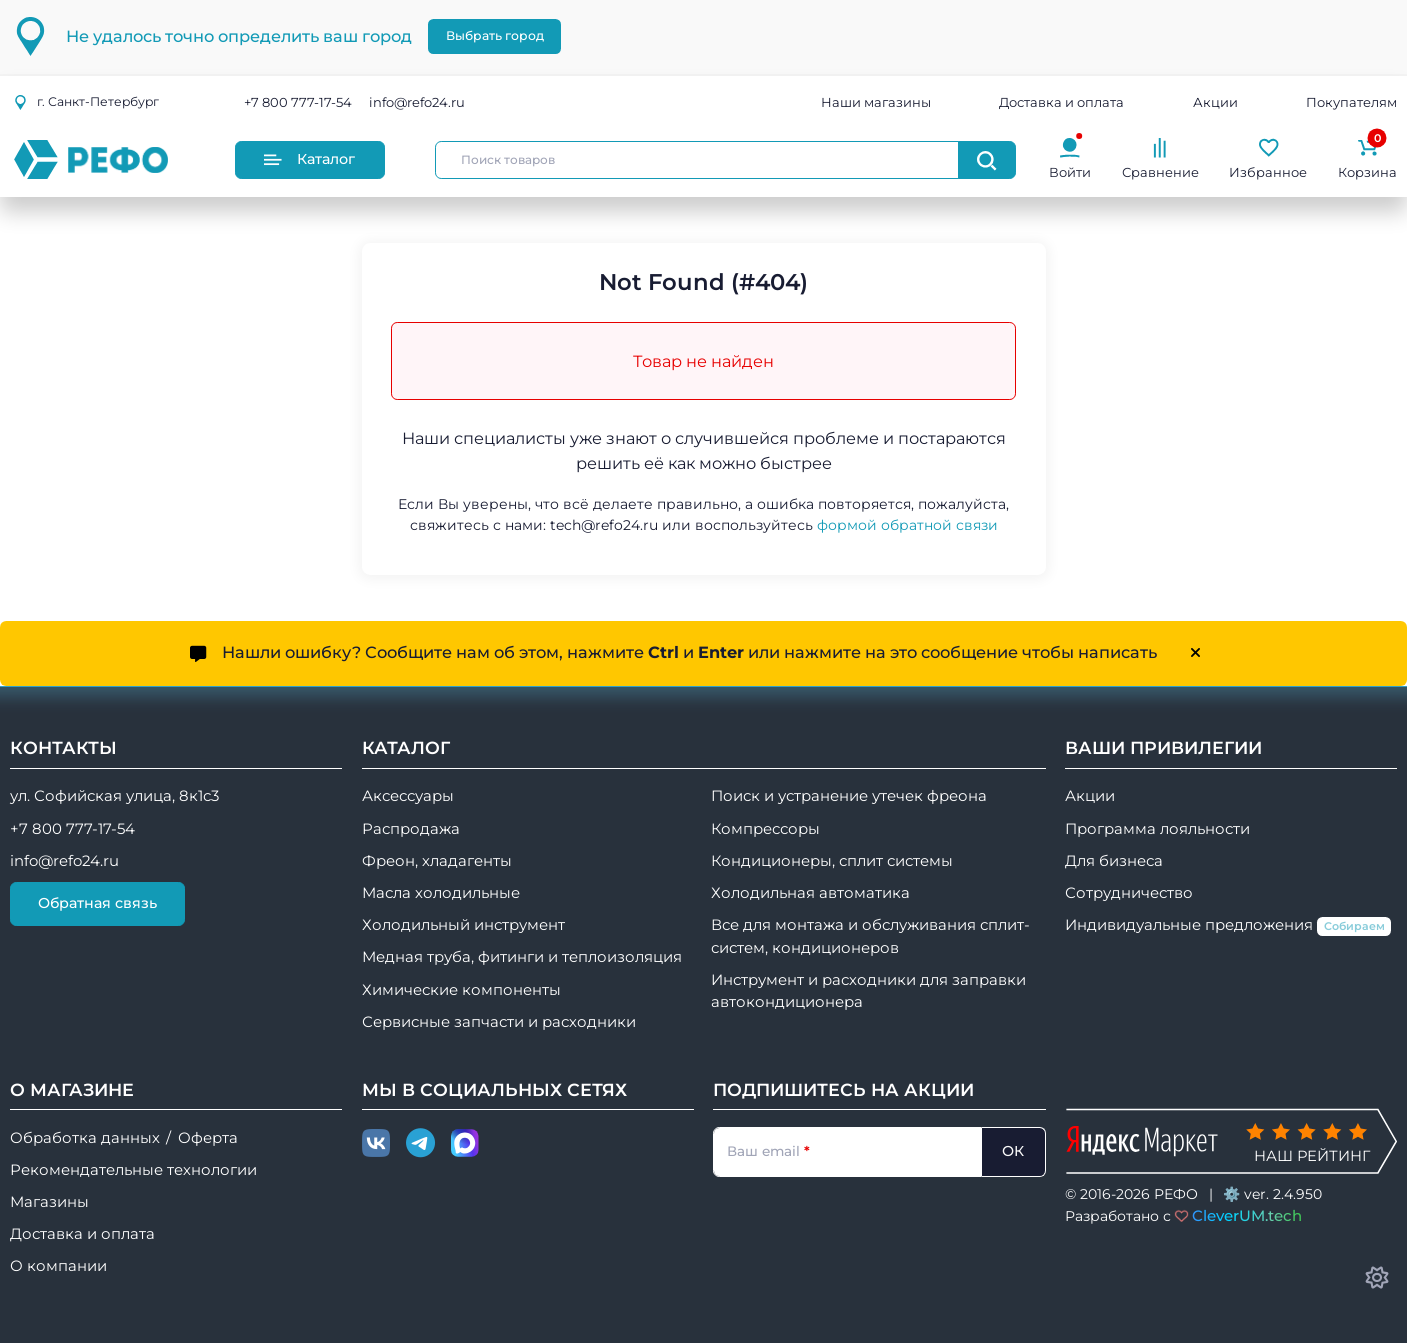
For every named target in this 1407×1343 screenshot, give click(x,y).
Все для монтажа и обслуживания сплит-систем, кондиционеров (870, 936)
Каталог (310, 159)
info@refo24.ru (417, 102)
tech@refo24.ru (604, 525)
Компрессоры (765, 829)
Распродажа (411, 829)
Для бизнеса (1114, 861)
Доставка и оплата (1061, 102)
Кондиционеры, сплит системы (832, 861)
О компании (58, 1266)
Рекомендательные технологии (133, 1170)
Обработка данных (85, 1138)
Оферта (208, 1138)
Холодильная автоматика (810, 893)
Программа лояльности (1157, 829)
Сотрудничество (1129, 893)
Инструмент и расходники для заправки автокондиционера (868, 991)
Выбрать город (495, 35)
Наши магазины (876, 102)
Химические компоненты (461, 990)
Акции (1215, 102)
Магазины (49, 1202)
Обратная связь (97, 903)
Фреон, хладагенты (437, 861)
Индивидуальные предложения (1228, 926)
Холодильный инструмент (463, 925)
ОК (1013, 1151)
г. (86, 101)
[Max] (465, 1144)
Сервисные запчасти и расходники (499, 1022)
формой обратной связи (907, 525)
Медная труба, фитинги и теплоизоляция (522, 957)
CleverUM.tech (1247, 1215)
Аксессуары (408, 796)
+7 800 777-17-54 (298, 102)
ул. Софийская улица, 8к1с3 (114, 796)
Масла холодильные (441, 893)
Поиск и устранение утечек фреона (849, 796)
